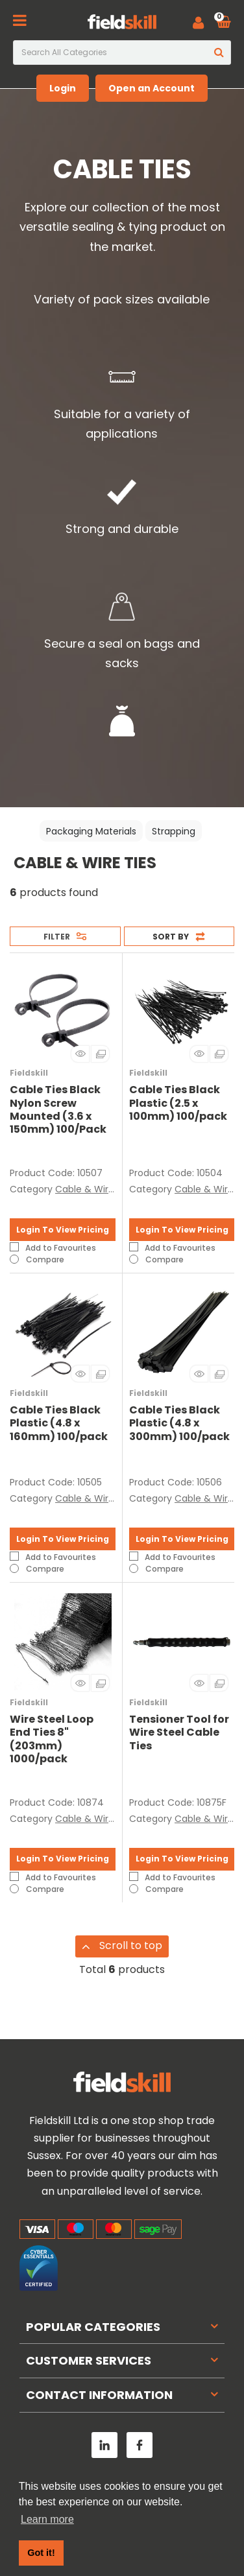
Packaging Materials (91, 831)
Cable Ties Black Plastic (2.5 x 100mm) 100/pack (178, 1102)
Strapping (173, 831)
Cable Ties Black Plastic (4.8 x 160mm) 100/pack (59, 1422)
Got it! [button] (41, 2552)
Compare (37, 1259)
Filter (56, 936)
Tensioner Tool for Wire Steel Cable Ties (179, 1732)
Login (62, 88)
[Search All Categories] (122, 52)
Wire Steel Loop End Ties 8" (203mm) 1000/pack (51, 1739)
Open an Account (151, 88)
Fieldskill (29, 1072)
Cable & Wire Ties (95, 1189)
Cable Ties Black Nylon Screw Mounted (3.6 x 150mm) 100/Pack (58, 1109)
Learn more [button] (47, 2519)
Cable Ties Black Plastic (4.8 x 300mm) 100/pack (179, 1422)
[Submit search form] (218, 52)
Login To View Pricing (62, 1229)
